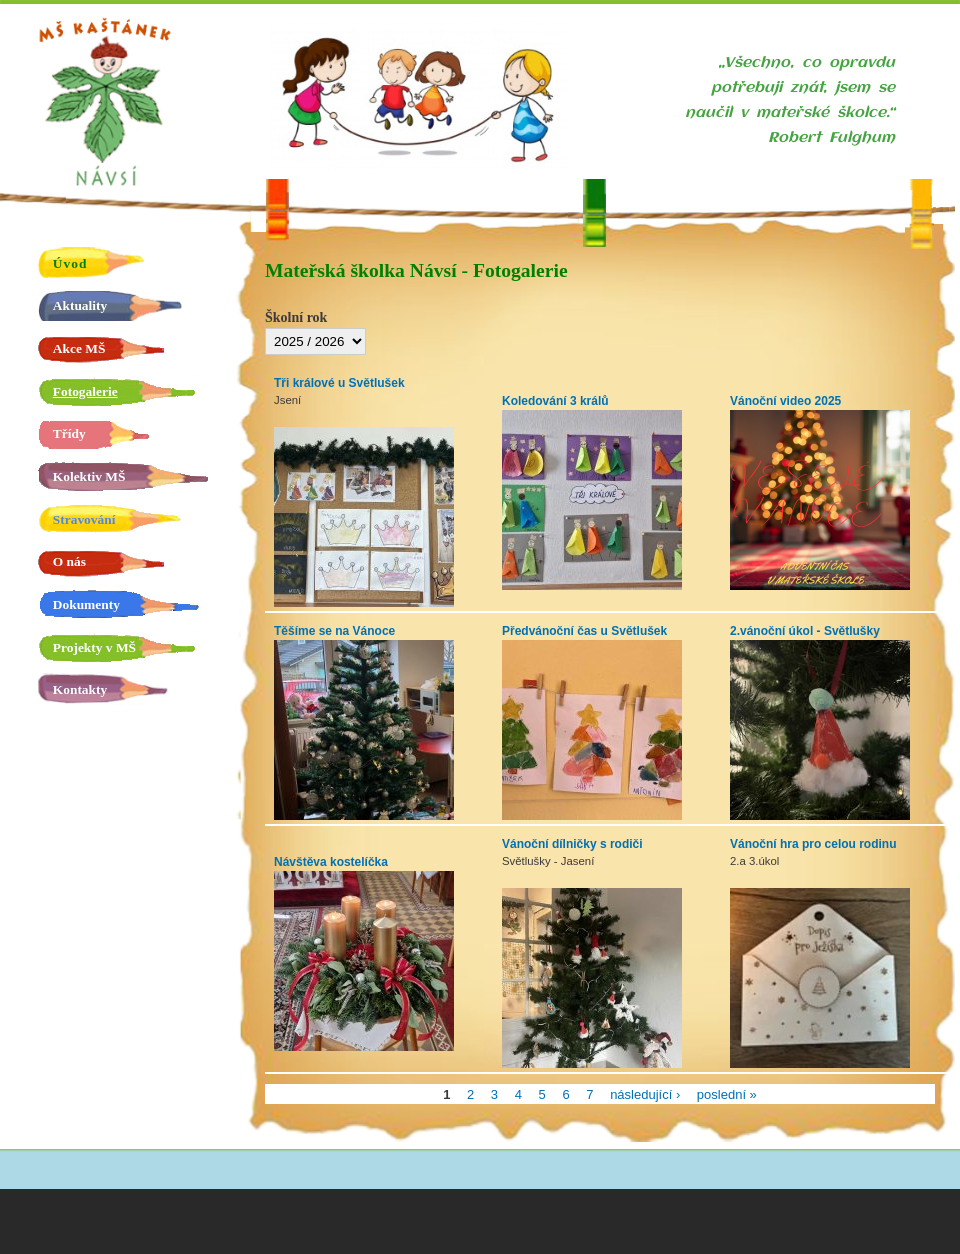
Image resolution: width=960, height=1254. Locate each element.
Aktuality (80, 305)
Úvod (70, 263)
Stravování (84, 519)
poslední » (727, 1093)
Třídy (69, 433)
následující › (645, 1093)
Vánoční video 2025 (785, 401)
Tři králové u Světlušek (339, 383)
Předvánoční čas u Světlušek (584, 631)
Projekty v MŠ (94, 647)
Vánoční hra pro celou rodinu (813, 844)
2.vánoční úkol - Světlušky (805, 631)
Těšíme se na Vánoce (334, 631)
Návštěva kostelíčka (331, 862)
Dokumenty (86, 604)
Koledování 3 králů (555, 401)
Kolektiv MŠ (89, 476)
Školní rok (296, 317)
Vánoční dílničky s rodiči (572, 844)
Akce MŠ (79, 348)
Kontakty (80, 689)
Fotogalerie (85, 391)
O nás (69, 561)
